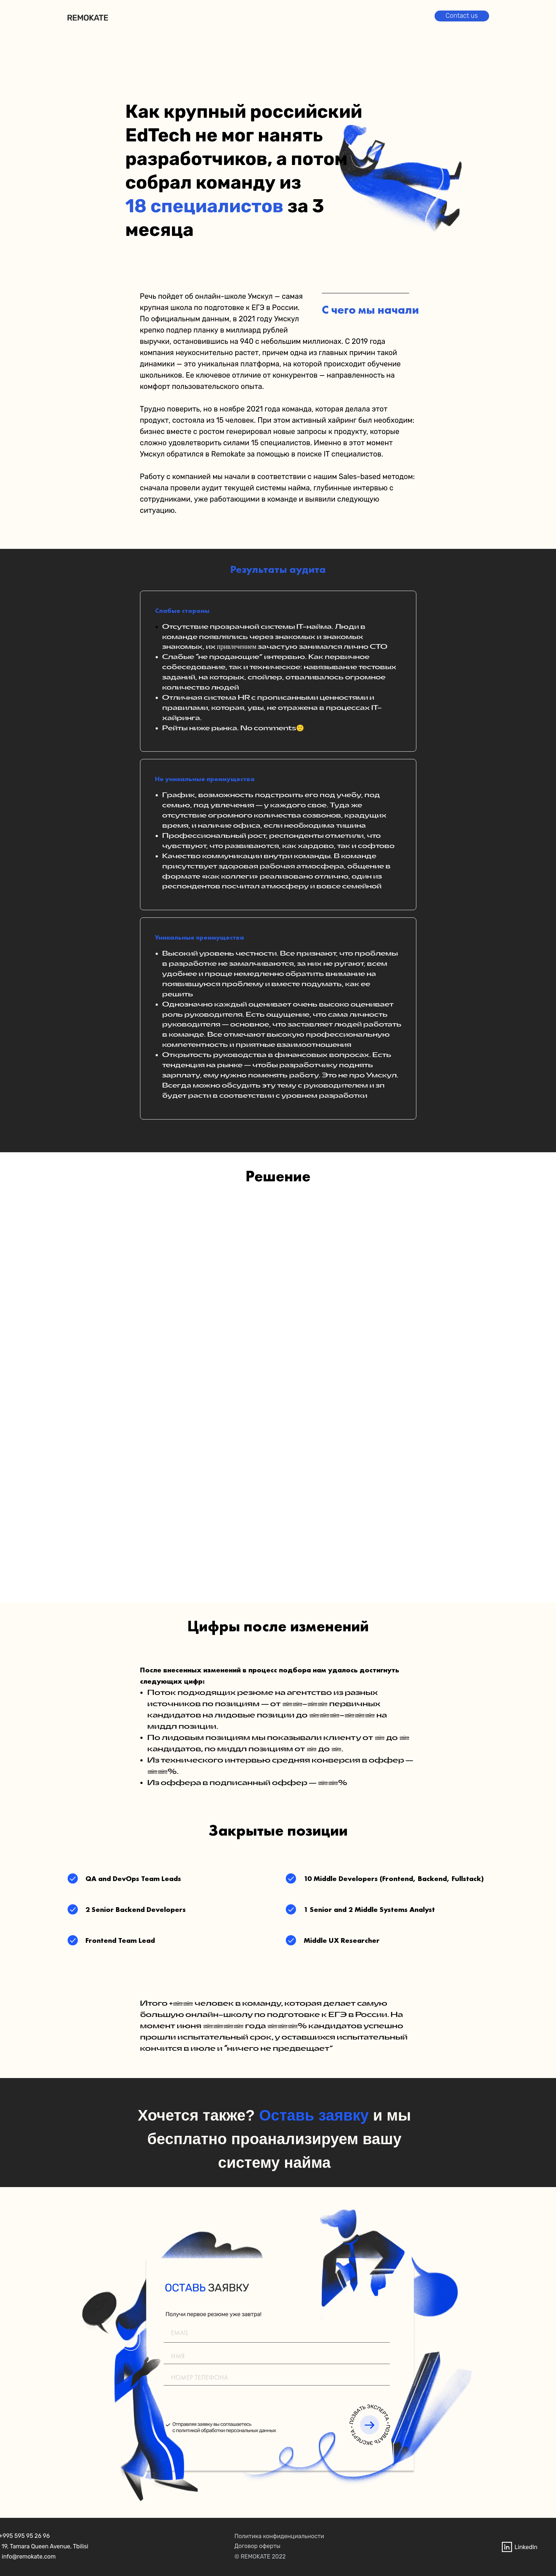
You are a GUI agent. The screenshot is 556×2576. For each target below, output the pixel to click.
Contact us (461, 16)
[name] (277, 2355)
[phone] (277, 2377)
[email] (277, 2332)
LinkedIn (526, 2547)
